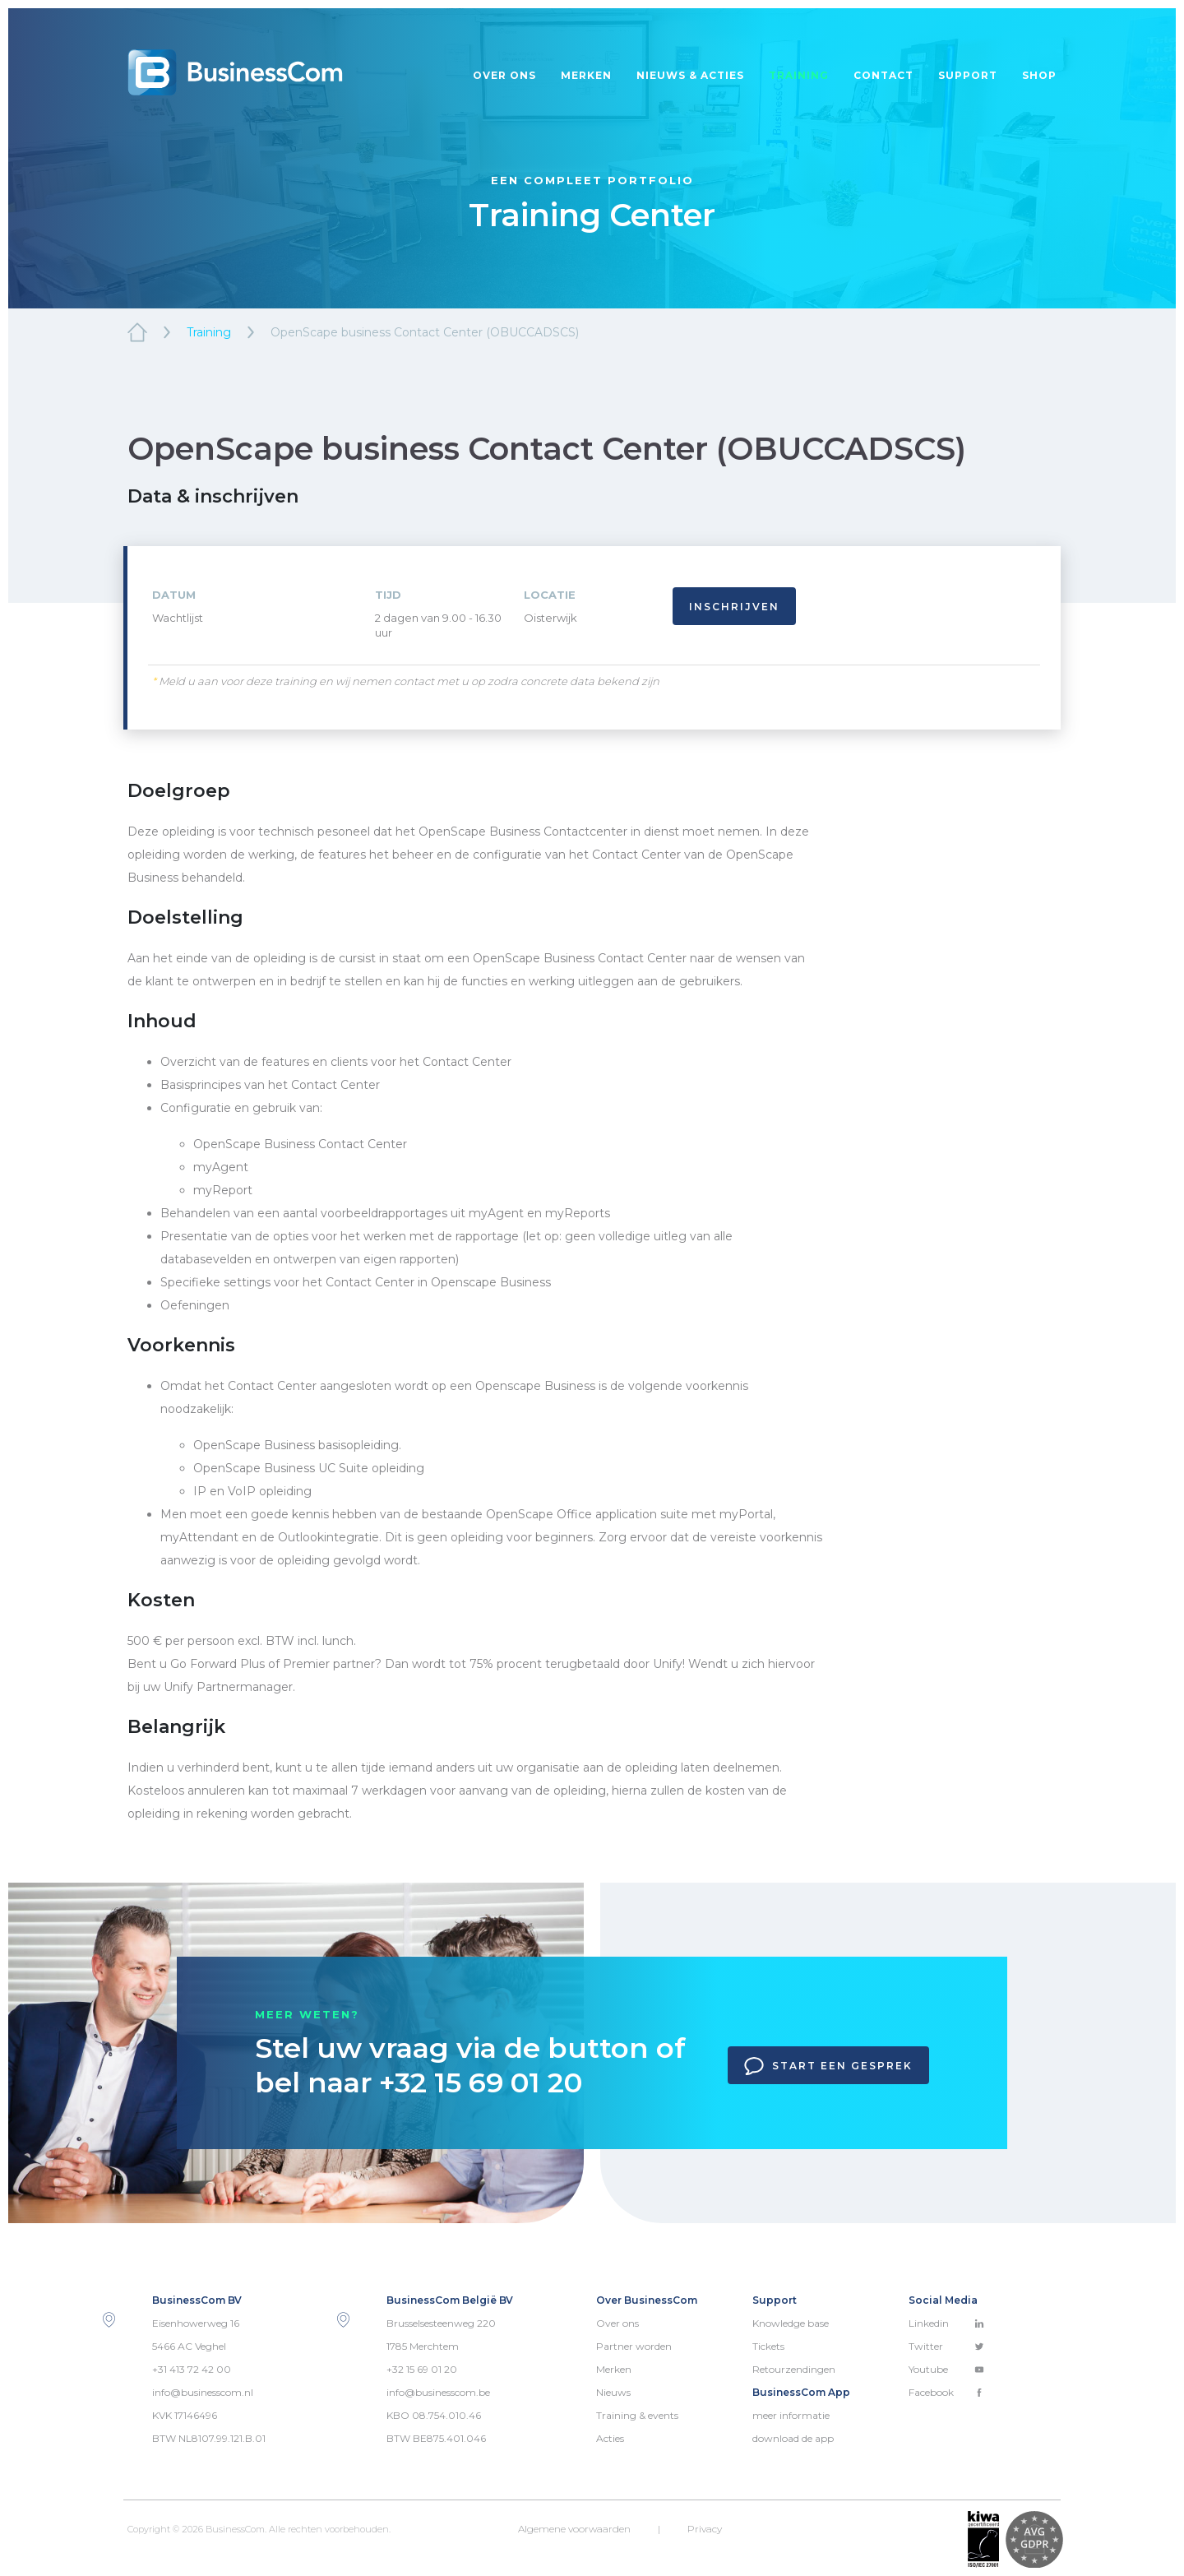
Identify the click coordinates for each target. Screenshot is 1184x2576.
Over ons (504, 75)
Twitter (946, 2346)
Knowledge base (790, 2323)
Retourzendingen (793, 2369)
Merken (586, 75)
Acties (610, 2438)
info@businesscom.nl (202, 2392)
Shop (1039, 75)
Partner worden (634, 2346)
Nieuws (613, 2392)
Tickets (768, 2346)
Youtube (946, 2369)
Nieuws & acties (690, 75)
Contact (883, 75)
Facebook (946, 2392)
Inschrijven (734, 606)
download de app (793, 2438)
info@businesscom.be (438, 2392)
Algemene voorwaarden (574, 2529)
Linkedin (946, 2323)
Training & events (637, 2415)
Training (799, 75)
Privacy (704, 2529)
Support (967, 75)
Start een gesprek (828, 2066)
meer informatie (791, 2415)
